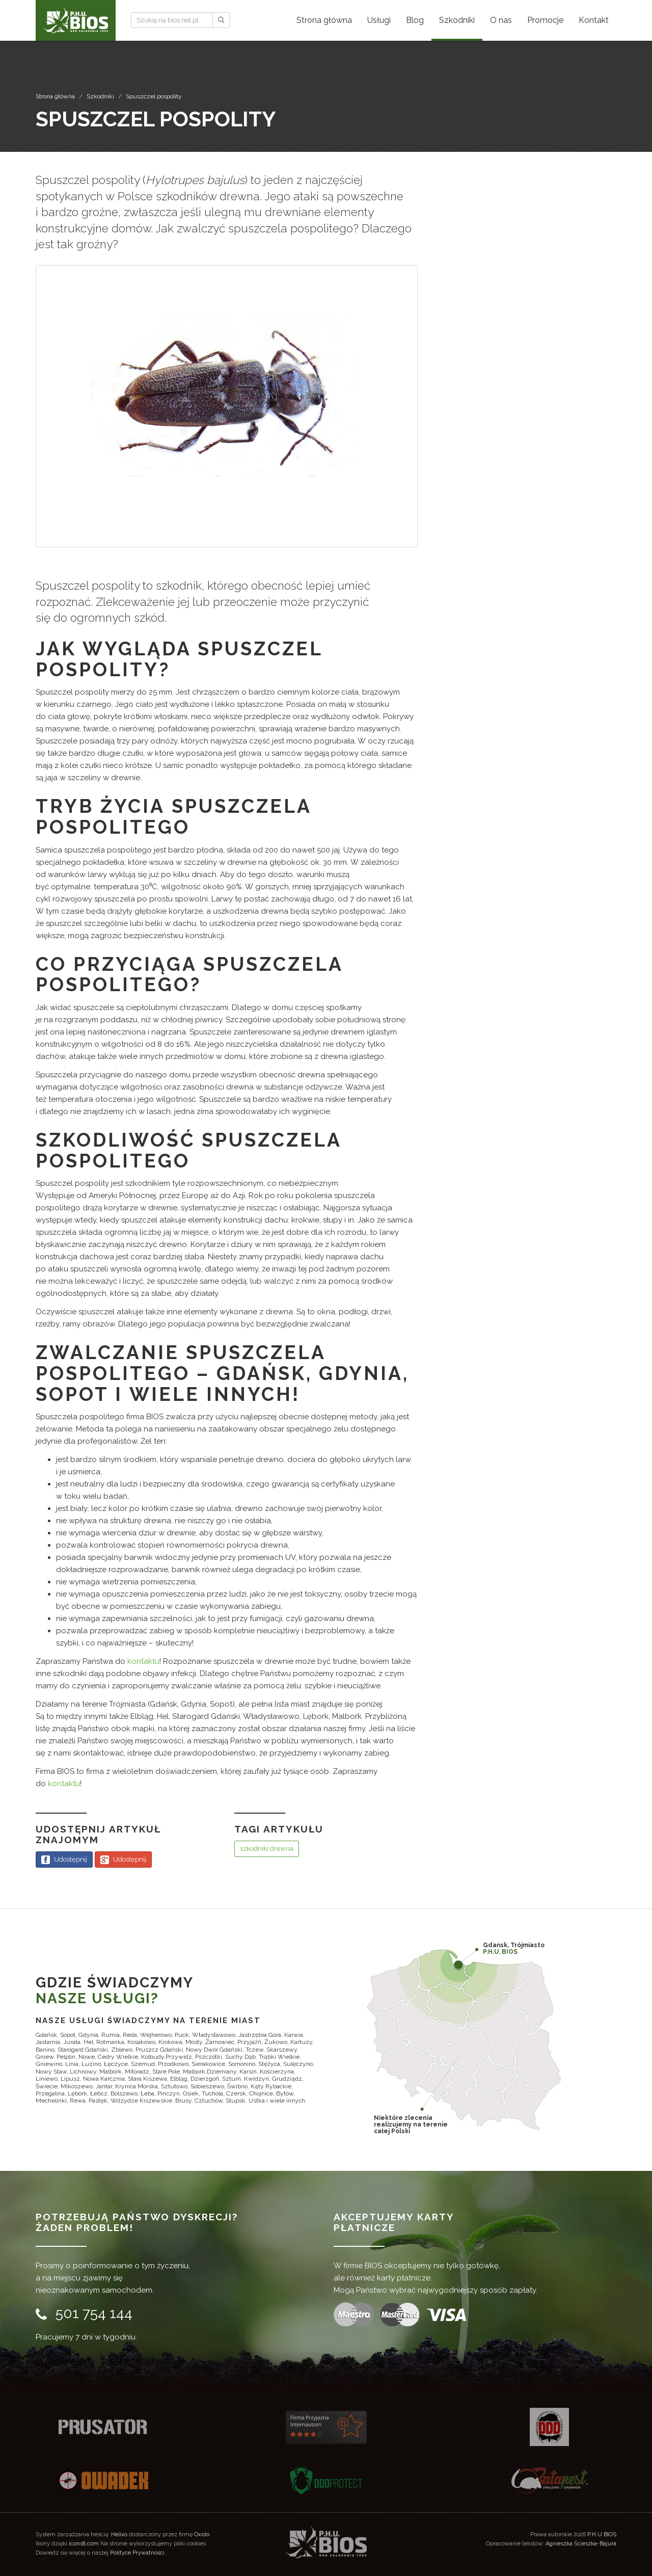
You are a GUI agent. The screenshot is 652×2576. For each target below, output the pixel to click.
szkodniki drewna (266, 1848)
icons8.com (84, 2543)
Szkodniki (100, 96)
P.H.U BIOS (601, 2534)
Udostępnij (64, 1859)
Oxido (201, 2534)
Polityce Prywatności (137, 2553)
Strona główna (55, 96)
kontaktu (143, 1661)
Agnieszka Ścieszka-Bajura (581, 2543)
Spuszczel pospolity (154, 96)
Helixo (119, 2534)
